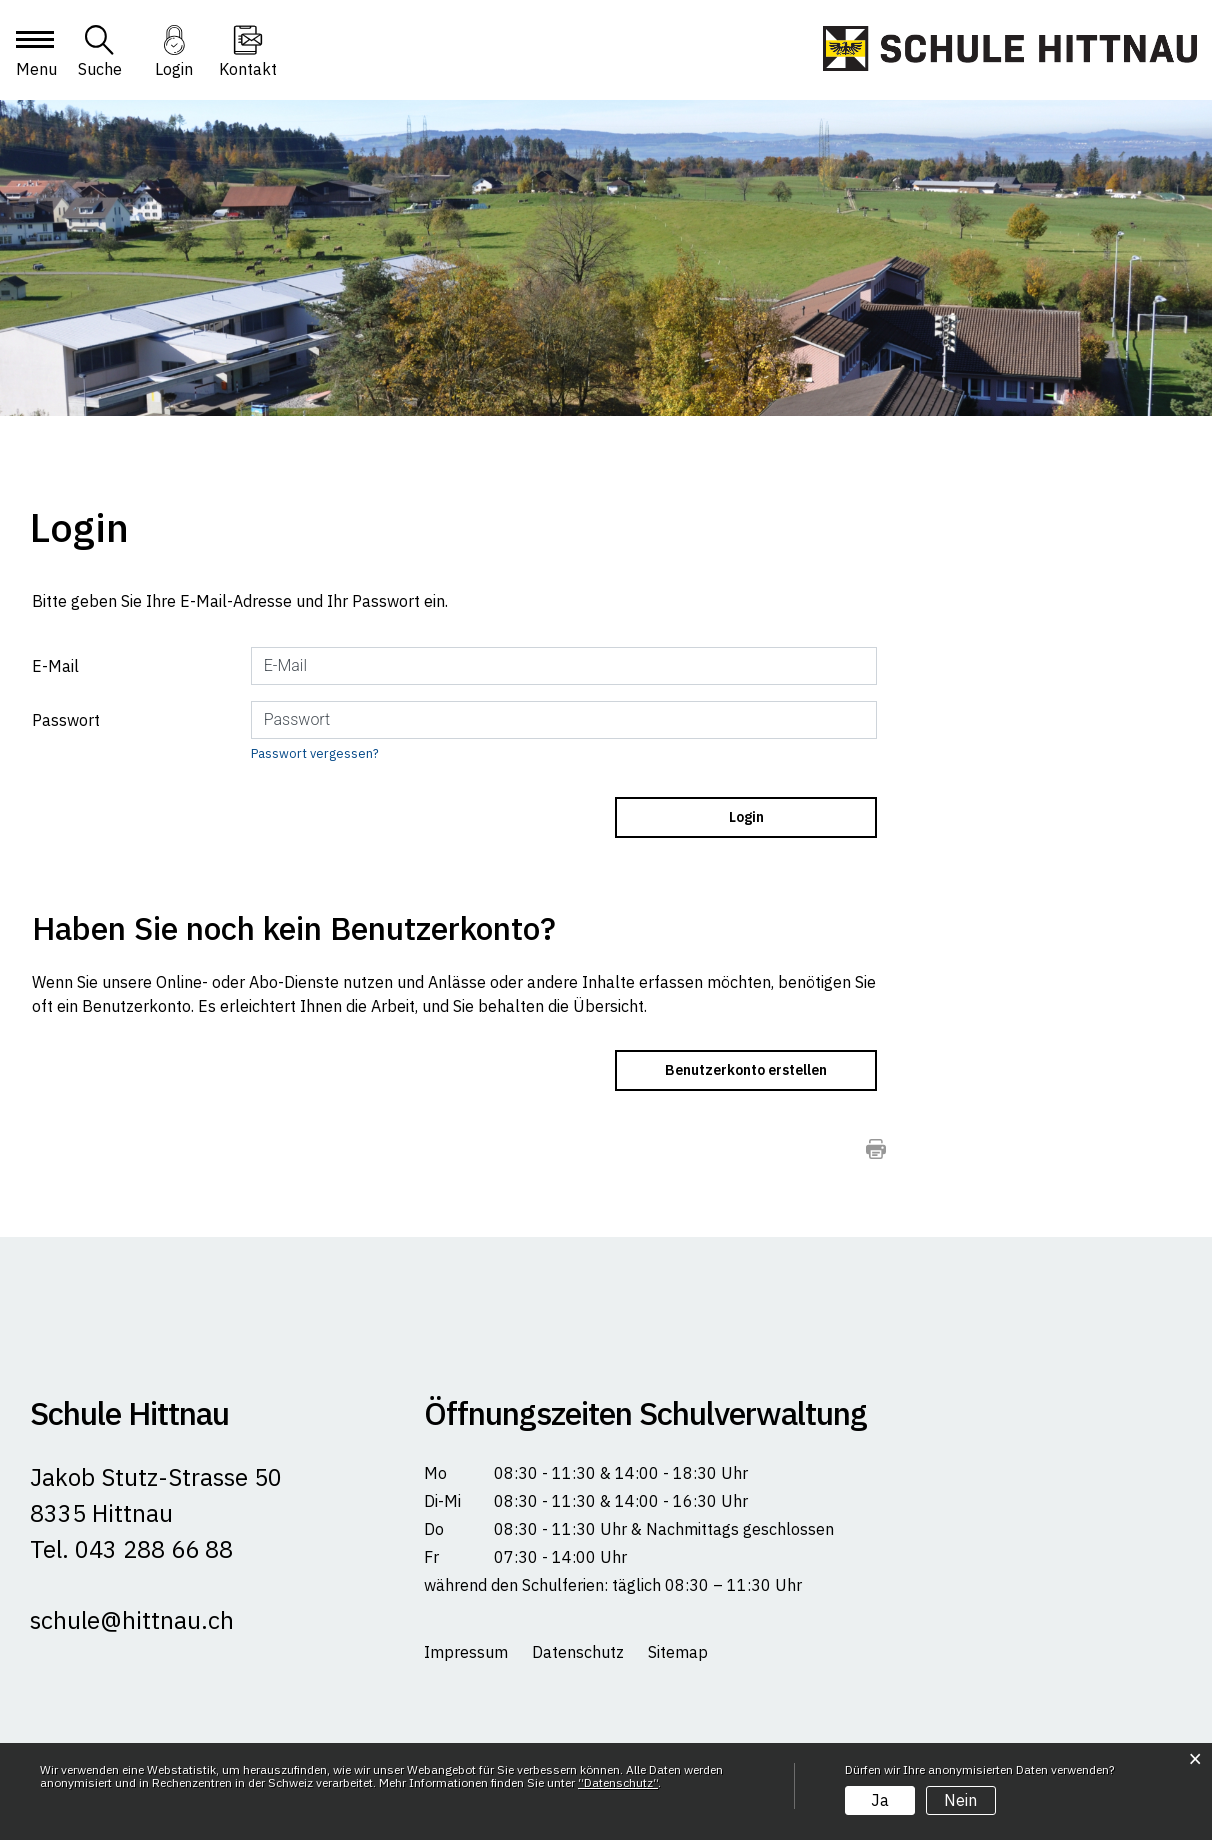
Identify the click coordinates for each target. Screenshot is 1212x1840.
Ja (880, 1800)
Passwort (66, 720)
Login (174, 69)
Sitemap (678, 1652)
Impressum (466, 1652)
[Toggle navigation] (34, 57)
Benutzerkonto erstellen (746, 1070)
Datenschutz (578, 1652)
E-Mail (55, 666)
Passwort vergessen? (315, 753)
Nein (960, 1800)
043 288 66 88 (151, 1549)
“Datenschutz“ (618, 1782)
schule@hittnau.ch (132, 1620)
